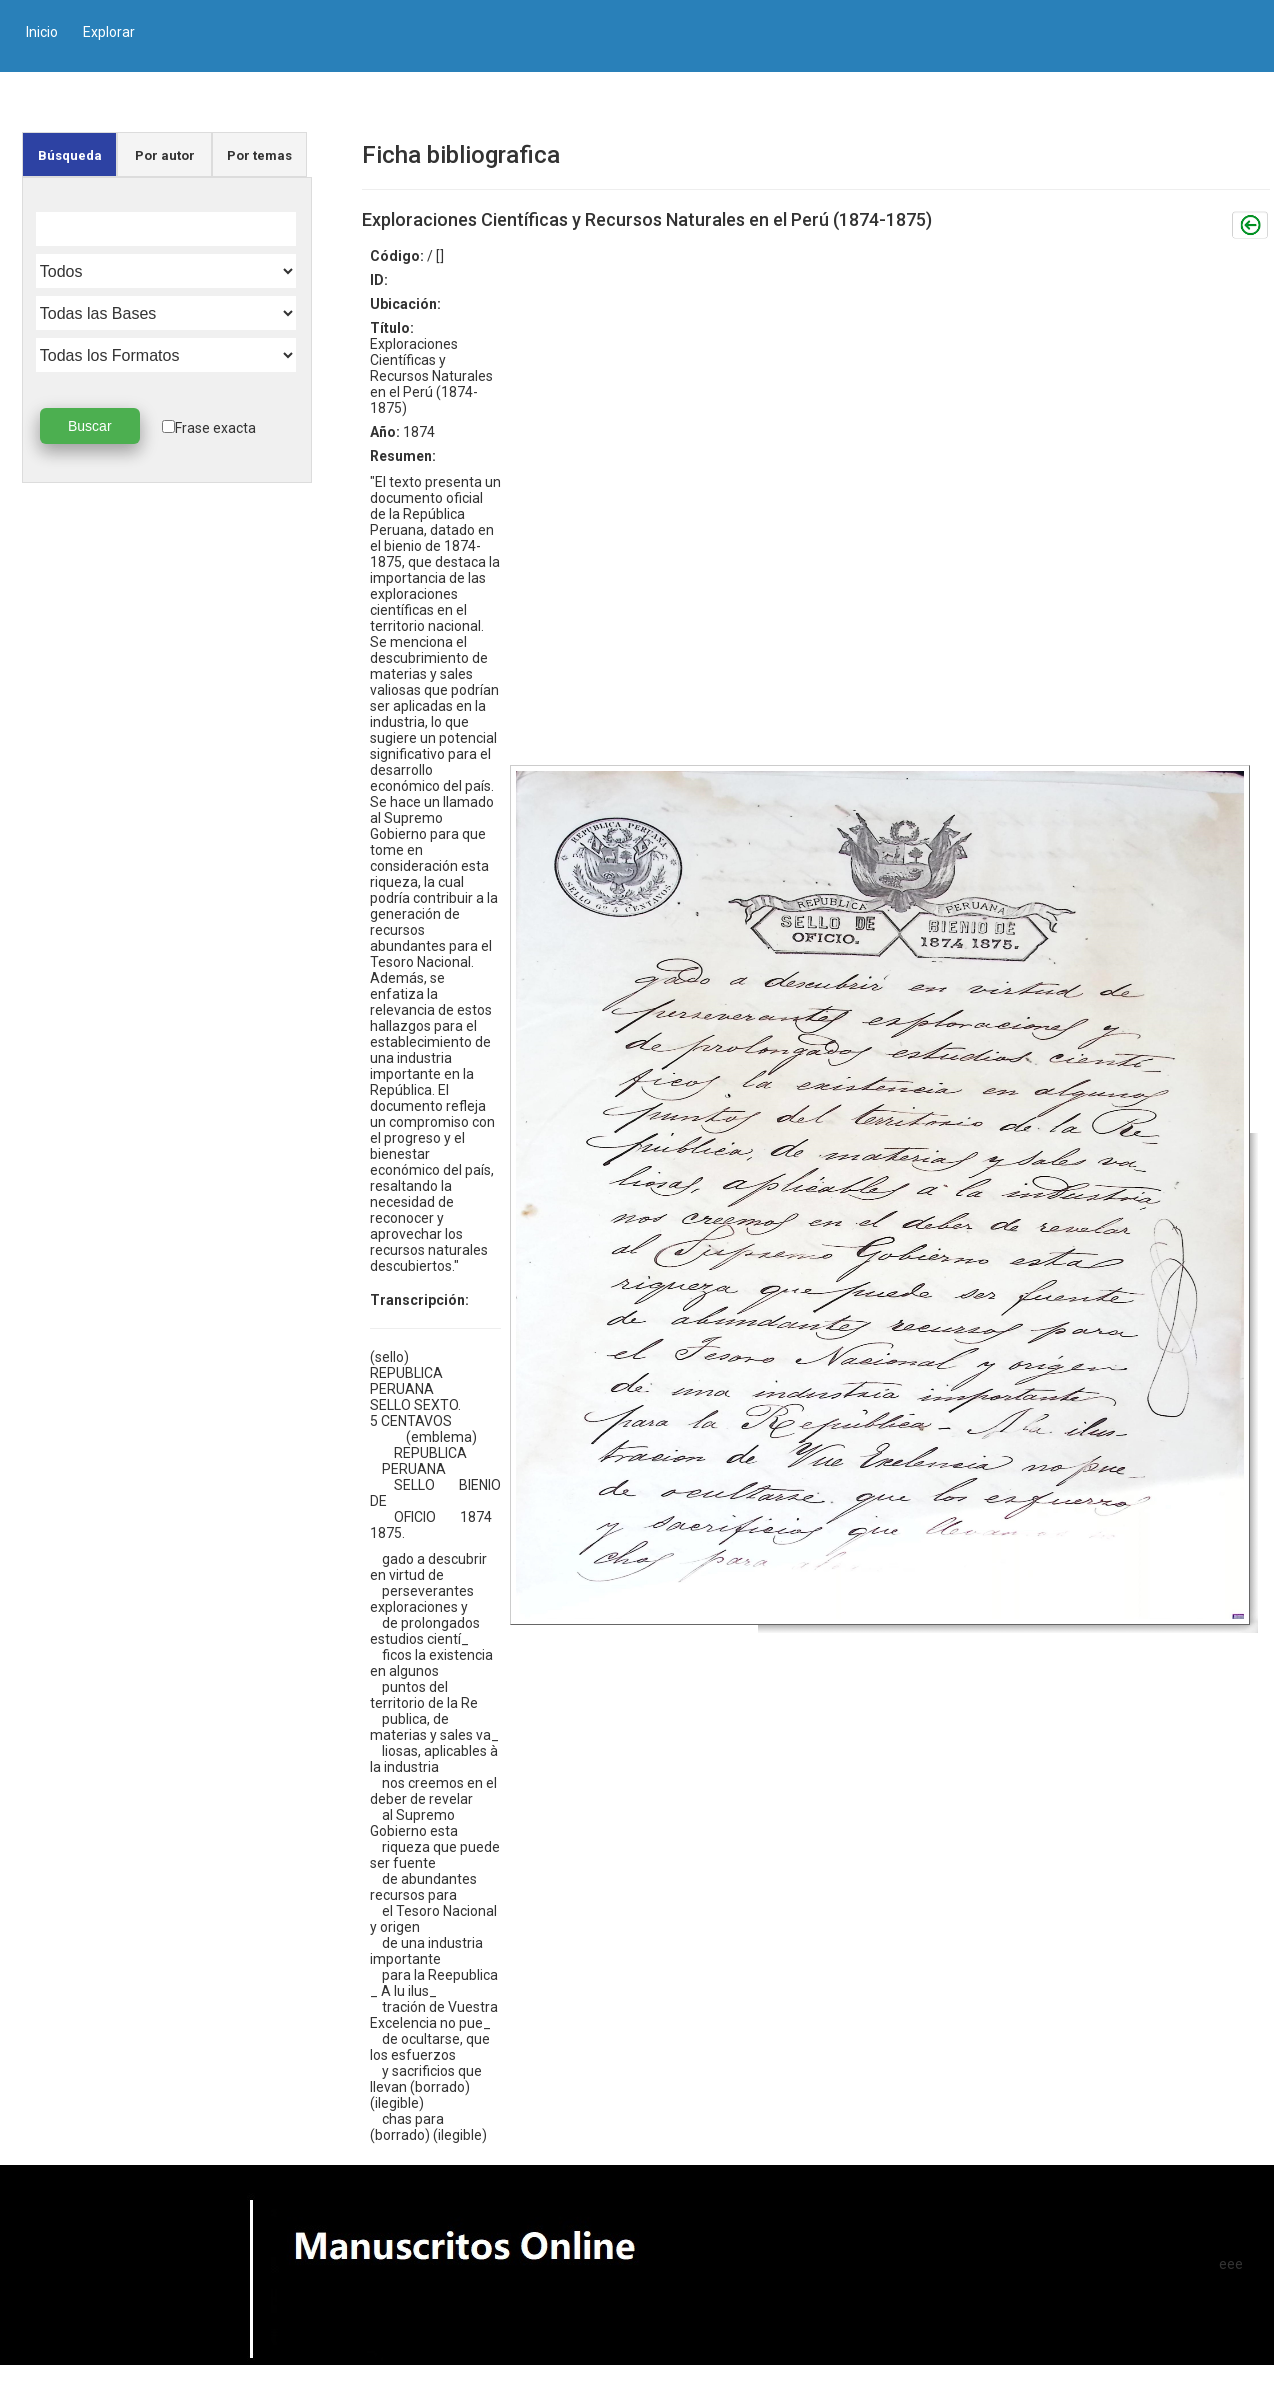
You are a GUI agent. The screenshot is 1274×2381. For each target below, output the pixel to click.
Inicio (42, 32)
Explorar (109, 32)
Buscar (90, 426)
